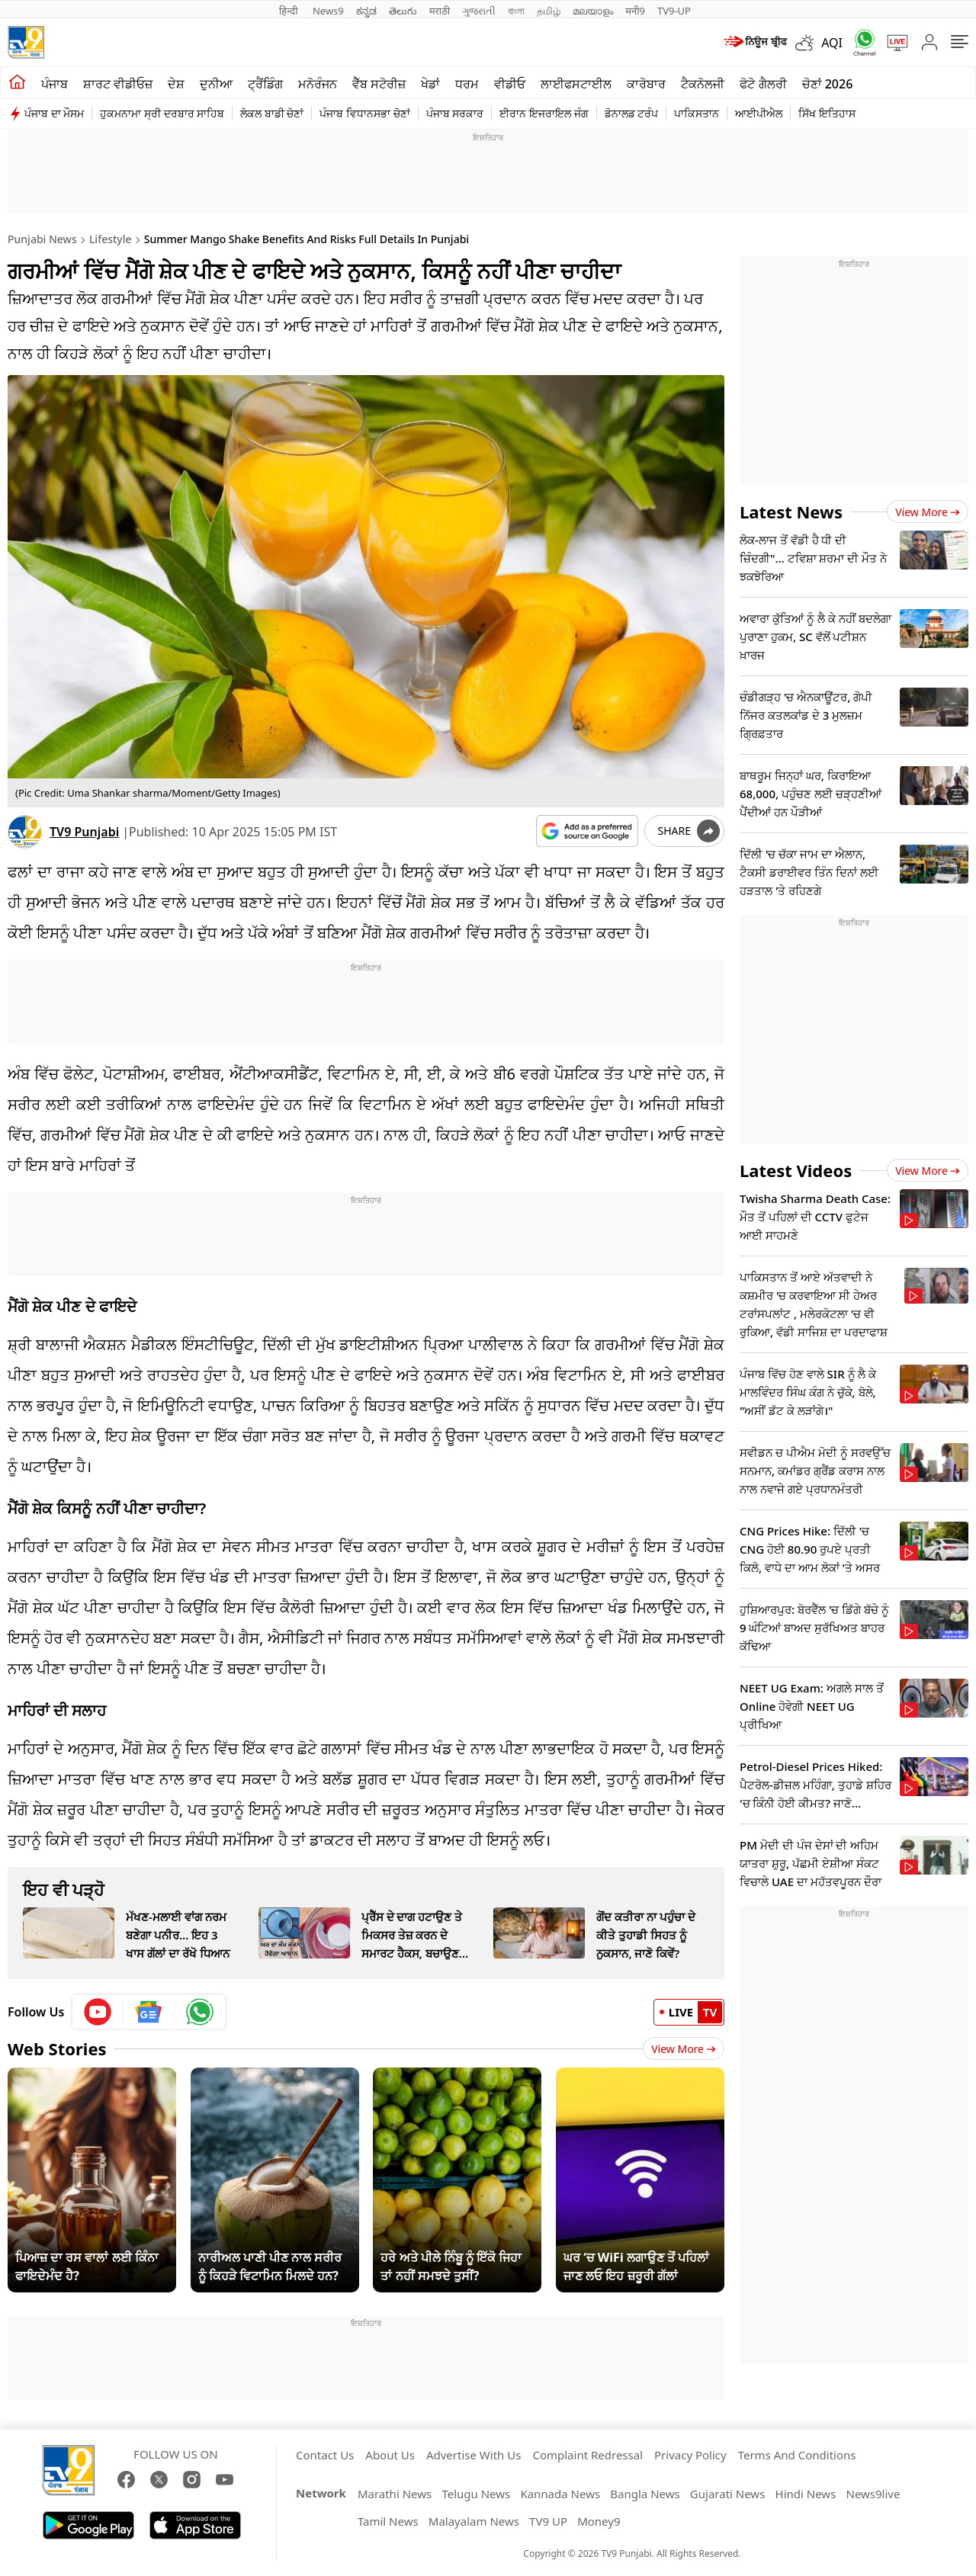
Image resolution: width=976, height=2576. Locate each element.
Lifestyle (110, 239)
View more (927, 512)
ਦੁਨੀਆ (216, 83)
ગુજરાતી (479, 11)
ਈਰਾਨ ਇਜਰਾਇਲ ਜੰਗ (543, 113)
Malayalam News (474, 2521)
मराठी (439, 11)
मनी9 (635, 11)
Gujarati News (728, 2493)
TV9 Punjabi (84, 832)
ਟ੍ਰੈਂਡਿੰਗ (265, 83)
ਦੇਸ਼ (176, 83)
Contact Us (325, 2454)
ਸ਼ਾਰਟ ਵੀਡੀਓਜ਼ (117, 83)
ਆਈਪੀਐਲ (758, 113)
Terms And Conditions (797, 2454)
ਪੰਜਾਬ (54, 83)
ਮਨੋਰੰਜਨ (317, 83)
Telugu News (475, 2493)
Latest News (791, 511)
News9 (328, 11)
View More (683, 2049)
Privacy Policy (690, 2454)
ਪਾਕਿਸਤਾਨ (696, 113)
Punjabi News (42, 239)
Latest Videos (796, 1170)
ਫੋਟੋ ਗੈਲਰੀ (763, 83)
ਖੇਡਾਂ (430, 83)
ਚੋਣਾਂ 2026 (827, 83)
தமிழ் (548, 11)
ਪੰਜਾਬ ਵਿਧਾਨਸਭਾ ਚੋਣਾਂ (364, 113)
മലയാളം (593, 11)
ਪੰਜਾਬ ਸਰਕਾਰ (455, 113)
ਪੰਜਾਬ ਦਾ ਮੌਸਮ (54, 113)
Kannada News (560, 2493)
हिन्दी (289, 11)
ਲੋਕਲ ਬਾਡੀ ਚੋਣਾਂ (271, 113)
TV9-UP (674, 11)
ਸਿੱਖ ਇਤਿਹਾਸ (827, 113)
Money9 (598, 2521)
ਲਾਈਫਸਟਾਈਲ (576, 83)
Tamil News (388, 2521)
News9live (873, 2493)
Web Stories (57, 2048)
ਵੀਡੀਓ (509, 83)
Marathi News (395, 2493)
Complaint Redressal (587, 2454)
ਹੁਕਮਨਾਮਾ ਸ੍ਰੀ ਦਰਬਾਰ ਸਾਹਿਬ (162, 113)
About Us (390, 2454)
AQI (832, 42)
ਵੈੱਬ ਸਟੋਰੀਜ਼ (379, 83)
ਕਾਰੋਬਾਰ (646, 83)
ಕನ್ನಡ (366, 11)
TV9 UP (548, 2521)
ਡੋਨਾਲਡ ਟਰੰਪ (632, 113)
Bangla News (644, 2493)
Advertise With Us (473, 2454)
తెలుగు (403, 11)
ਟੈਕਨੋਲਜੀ (702, 83)
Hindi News (805, 2493)
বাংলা (516, 11)
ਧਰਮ (467, 83)
